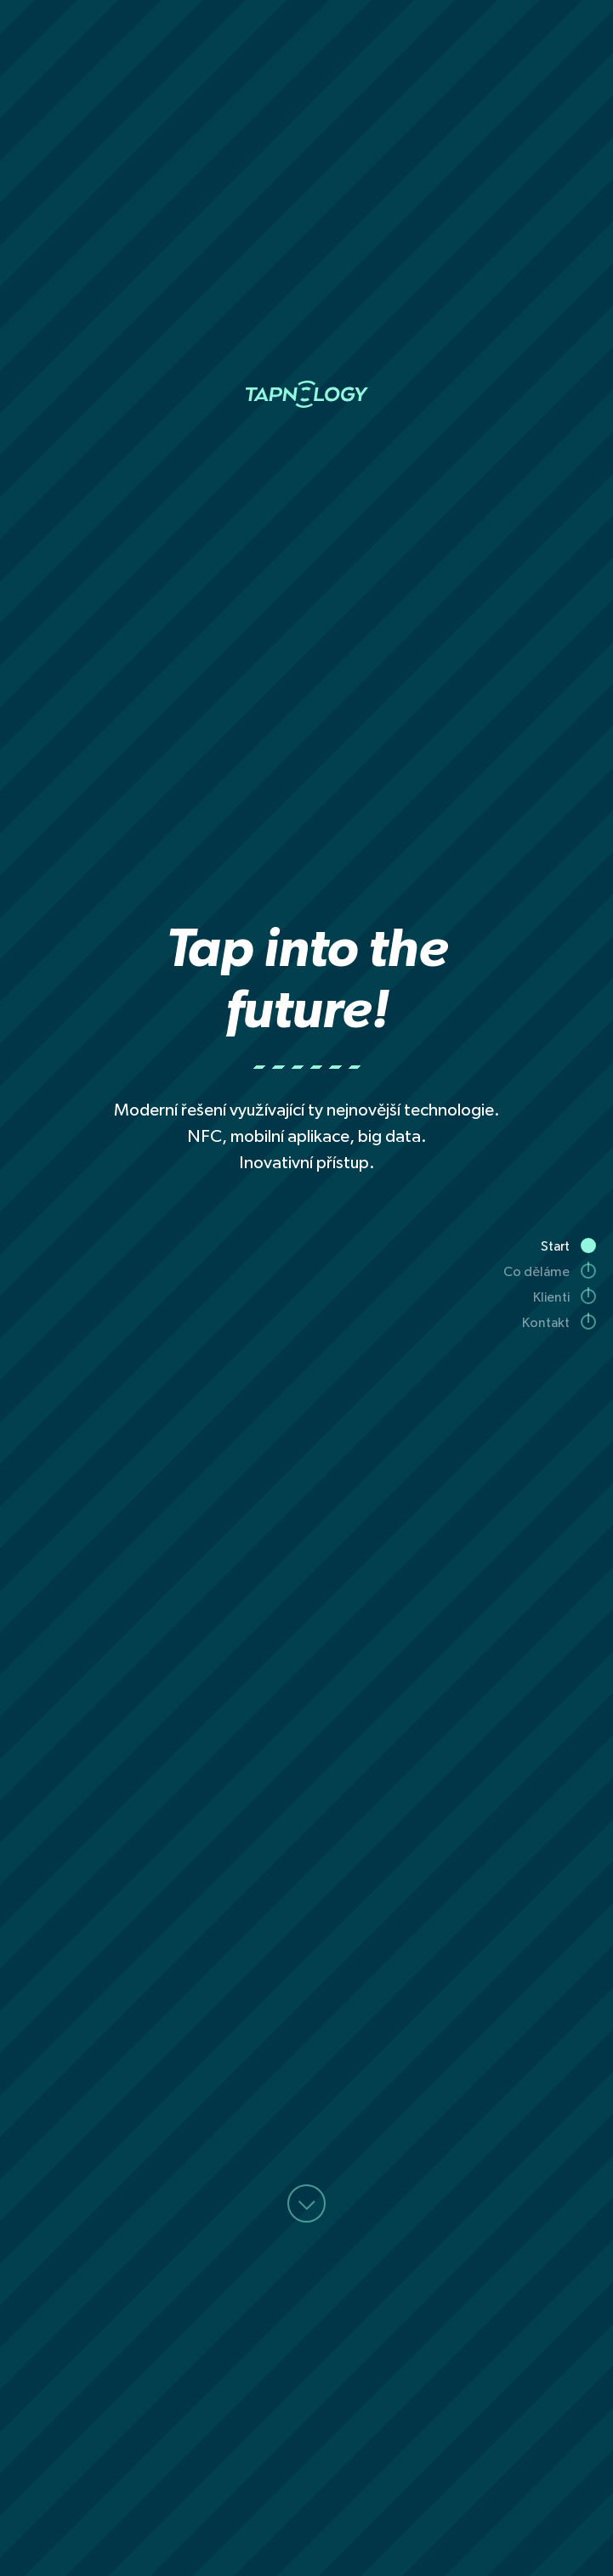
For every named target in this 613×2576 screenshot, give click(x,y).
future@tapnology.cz (216, 2176)
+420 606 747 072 (405, 2176)
